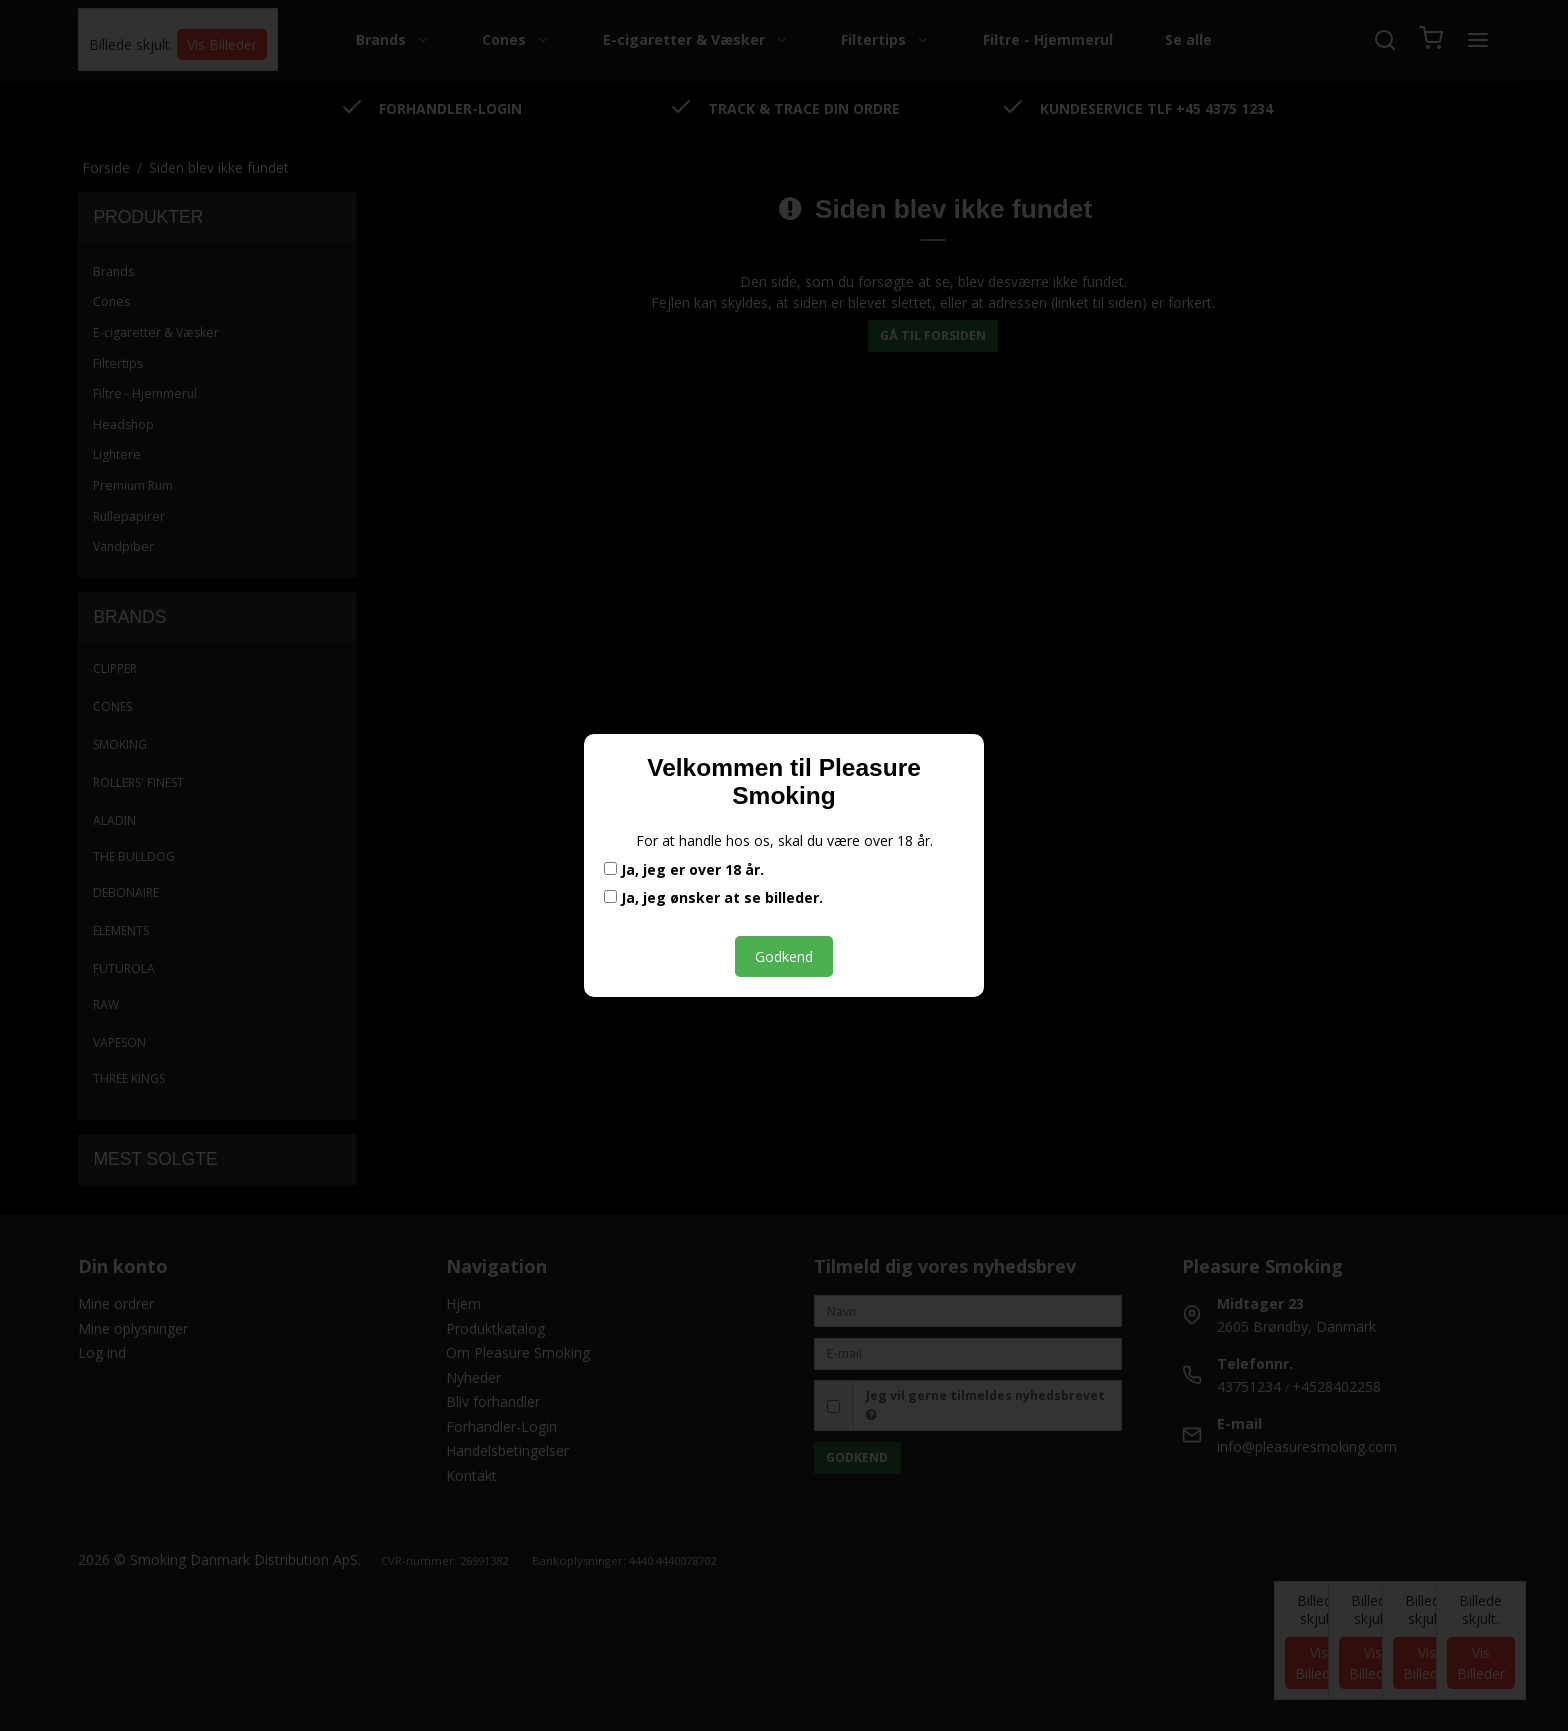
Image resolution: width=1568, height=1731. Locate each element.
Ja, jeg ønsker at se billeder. (713, 898)
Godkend (784, 956)
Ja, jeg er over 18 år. (684, 870)
